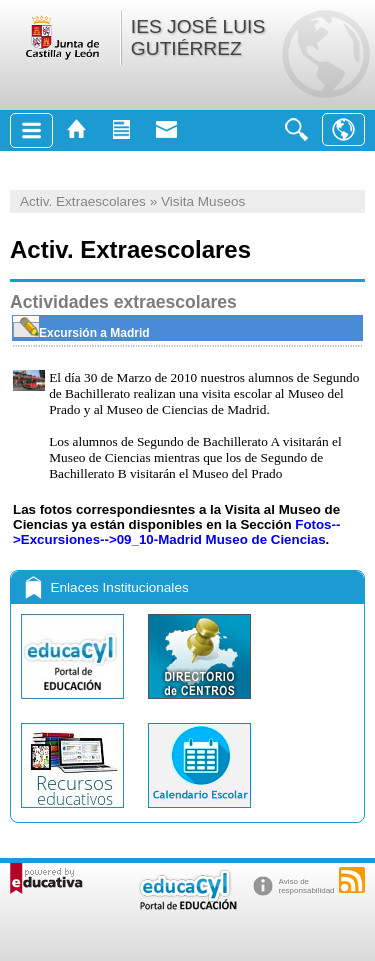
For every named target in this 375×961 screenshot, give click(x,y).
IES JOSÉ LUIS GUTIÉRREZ (198, 37)
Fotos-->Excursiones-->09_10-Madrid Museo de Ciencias (176, 532)
